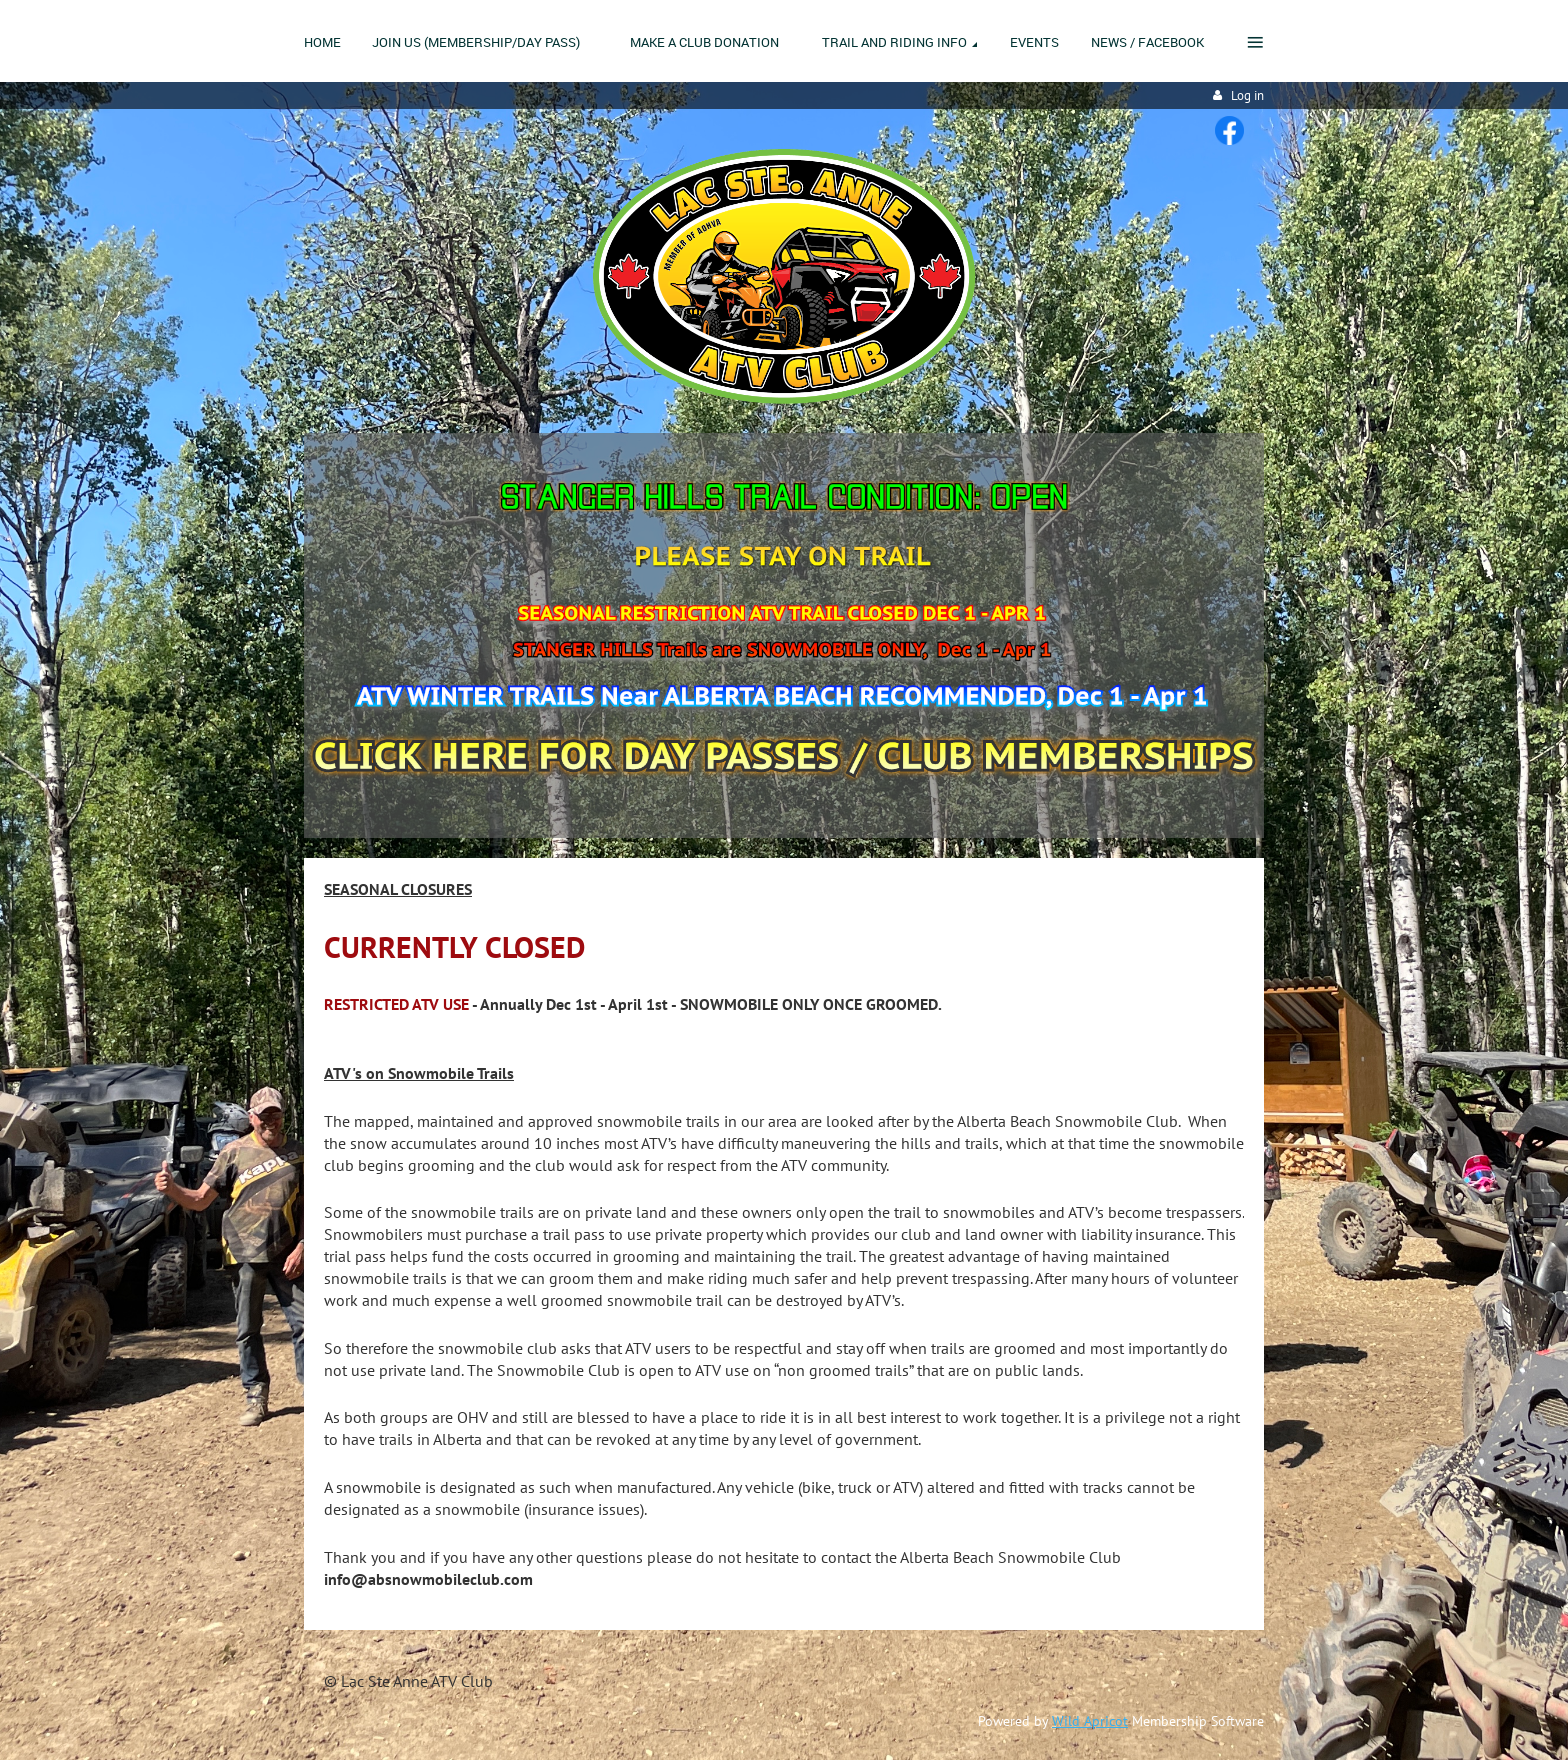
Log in (1247, 95)
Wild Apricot (1090, 1721)
